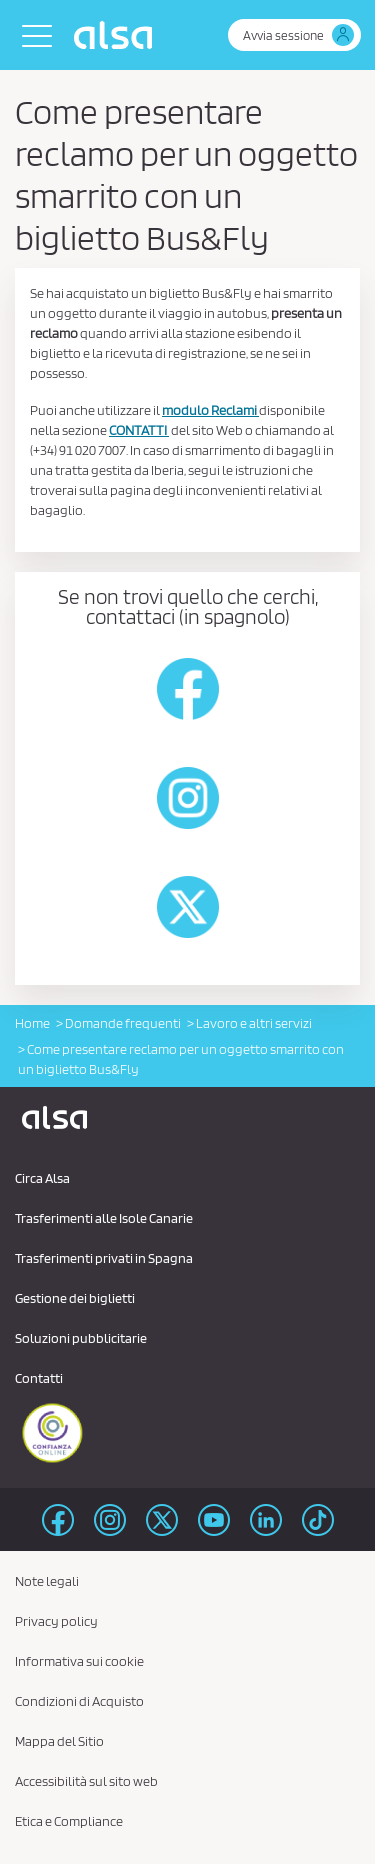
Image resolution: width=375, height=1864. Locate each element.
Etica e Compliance (69, 1821)
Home (32, 1023)
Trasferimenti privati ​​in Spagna (104, 1258)
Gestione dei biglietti (75, 1298)
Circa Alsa (42, 1178)
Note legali (47, 1581)
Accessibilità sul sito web (86, 1781)
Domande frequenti (123, 1023)
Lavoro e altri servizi (254, 1023)
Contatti (39, 1378)
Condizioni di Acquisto (79, 1701)
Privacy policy (56, 1621)
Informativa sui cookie (79, 1661)
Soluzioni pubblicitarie (81, 1338)
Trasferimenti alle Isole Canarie (104, 1218)
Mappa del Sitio (59, 1741)
